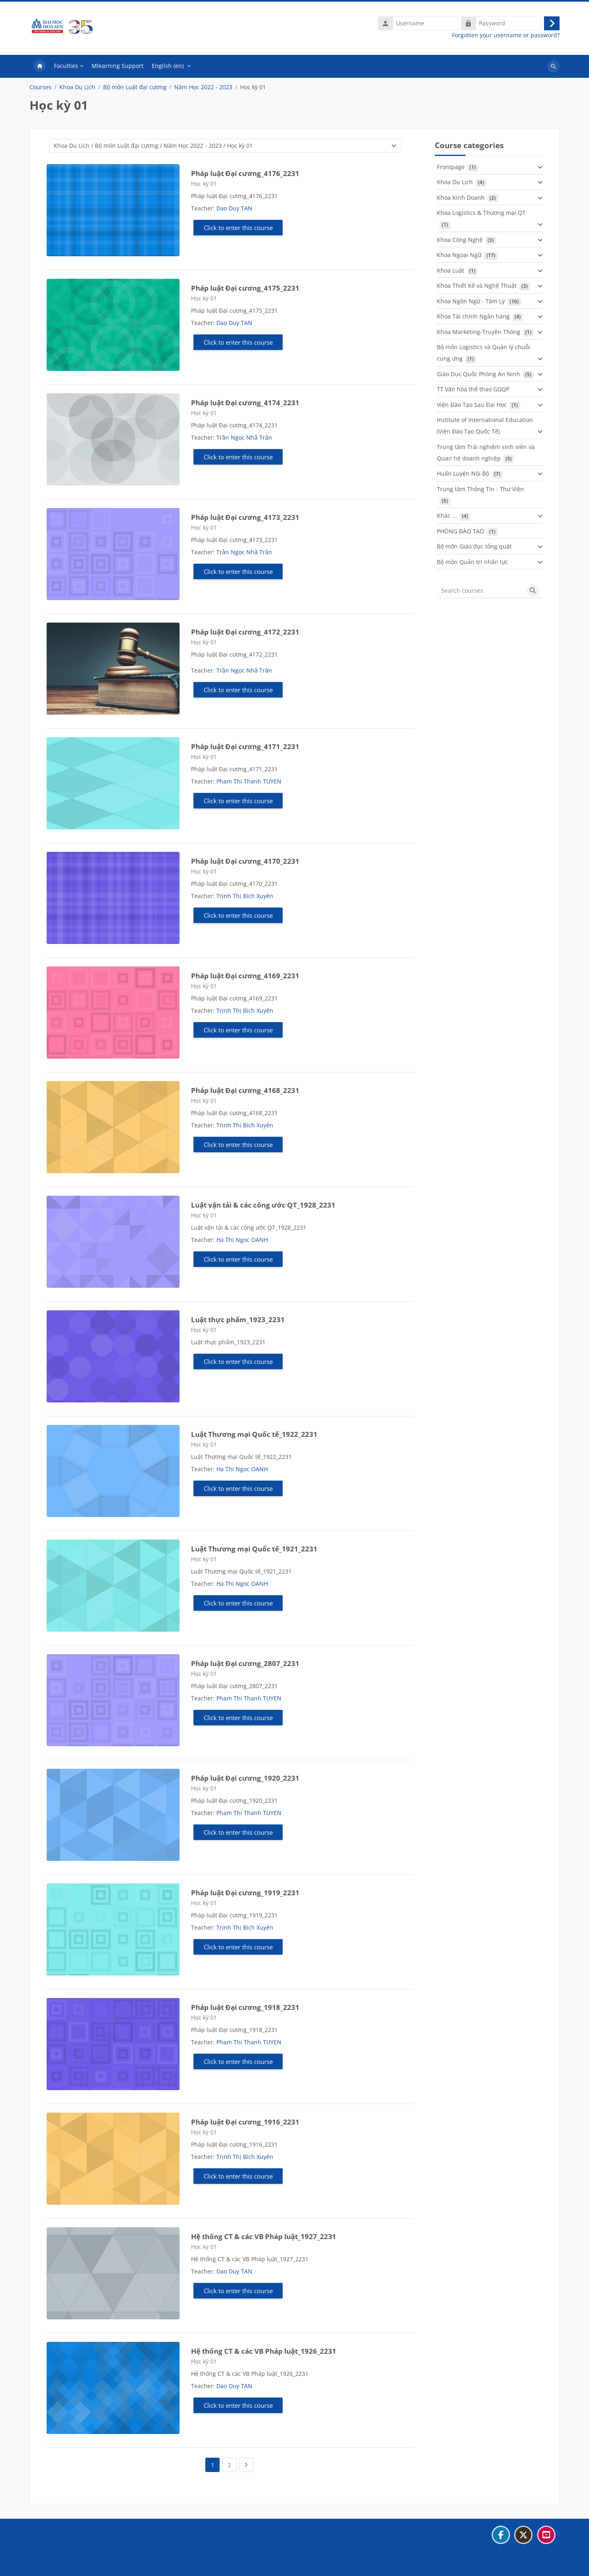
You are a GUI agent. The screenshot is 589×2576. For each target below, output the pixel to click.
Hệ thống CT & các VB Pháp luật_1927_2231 (263, 2238)
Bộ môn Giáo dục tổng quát (474, 548)
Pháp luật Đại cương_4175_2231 (245, 289)
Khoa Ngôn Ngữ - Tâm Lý (471, 303)
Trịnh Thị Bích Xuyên (244, 897)
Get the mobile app (60, 2565)
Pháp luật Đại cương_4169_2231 (245, 977)
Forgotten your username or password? (506, 36)
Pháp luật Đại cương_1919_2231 (245, 1894)
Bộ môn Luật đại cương (134, 89)
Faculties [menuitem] (66, 67)
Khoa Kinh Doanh (461, 199)
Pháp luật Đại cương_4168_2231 (245, 1092)
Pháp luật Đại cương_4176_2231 (245, 175)
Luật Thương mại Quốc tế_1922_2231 (254, 1435)
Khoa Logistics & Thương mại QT (481, 215)
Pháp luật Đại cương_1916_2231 (245, 2123)
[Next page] (246, 2466)
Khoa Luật (450, 272)
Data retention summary (67, 2555)
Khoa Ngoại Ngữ (459, 257)
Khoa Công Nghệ (460, 241)
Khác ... (447, 518)
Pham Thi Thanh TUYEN (248, 783)
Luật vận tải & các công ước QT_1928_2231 (263, 1206)
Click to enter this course (238, 229)
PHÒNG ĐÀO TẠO (460, 533)
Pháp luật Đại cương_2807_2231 (245, 1665)
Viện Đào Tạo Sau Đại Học (472, 406)
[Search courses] (480, 592)
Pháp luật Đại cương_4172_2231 (245, 633)
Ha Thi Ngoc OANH (242, 1241)
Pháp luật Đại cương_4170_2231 (245, 862)
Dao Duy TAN (234, 210)
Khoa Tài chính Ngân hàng (473, 318)
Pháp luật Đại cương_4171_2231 (245, 748)
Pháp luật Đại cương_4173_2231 (245, 519)
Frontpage (451, 168)
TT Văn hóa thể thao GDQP (473, 391)
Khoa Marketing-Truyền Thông (478, 333)
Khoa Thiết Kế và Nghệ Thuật (477, 287)
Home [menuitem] (39, 67)
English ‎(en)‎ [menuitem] (168, 67)
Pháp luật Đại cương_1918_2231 (245, 2009)
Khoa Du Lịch (77, 89)
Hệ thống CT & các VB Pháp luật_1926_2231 (263, 2352)
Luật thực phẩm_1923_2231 (238, 1321)
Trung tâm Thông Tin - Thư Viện (480, 490)
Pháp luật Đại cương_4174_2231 (245, 404)
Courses (40, 89)
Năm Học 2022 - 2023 (203, 89)
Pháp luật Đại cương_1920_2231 (245, 1779)
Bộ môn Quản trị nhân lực (472, 563)
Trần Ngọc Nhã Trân (244, 439)
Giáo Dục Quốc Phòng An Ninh (478, 375)
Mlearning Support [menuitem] (118, 67)
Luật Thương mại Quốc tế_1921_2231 (254, 1550)
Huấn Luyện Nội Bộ (463, 475)
